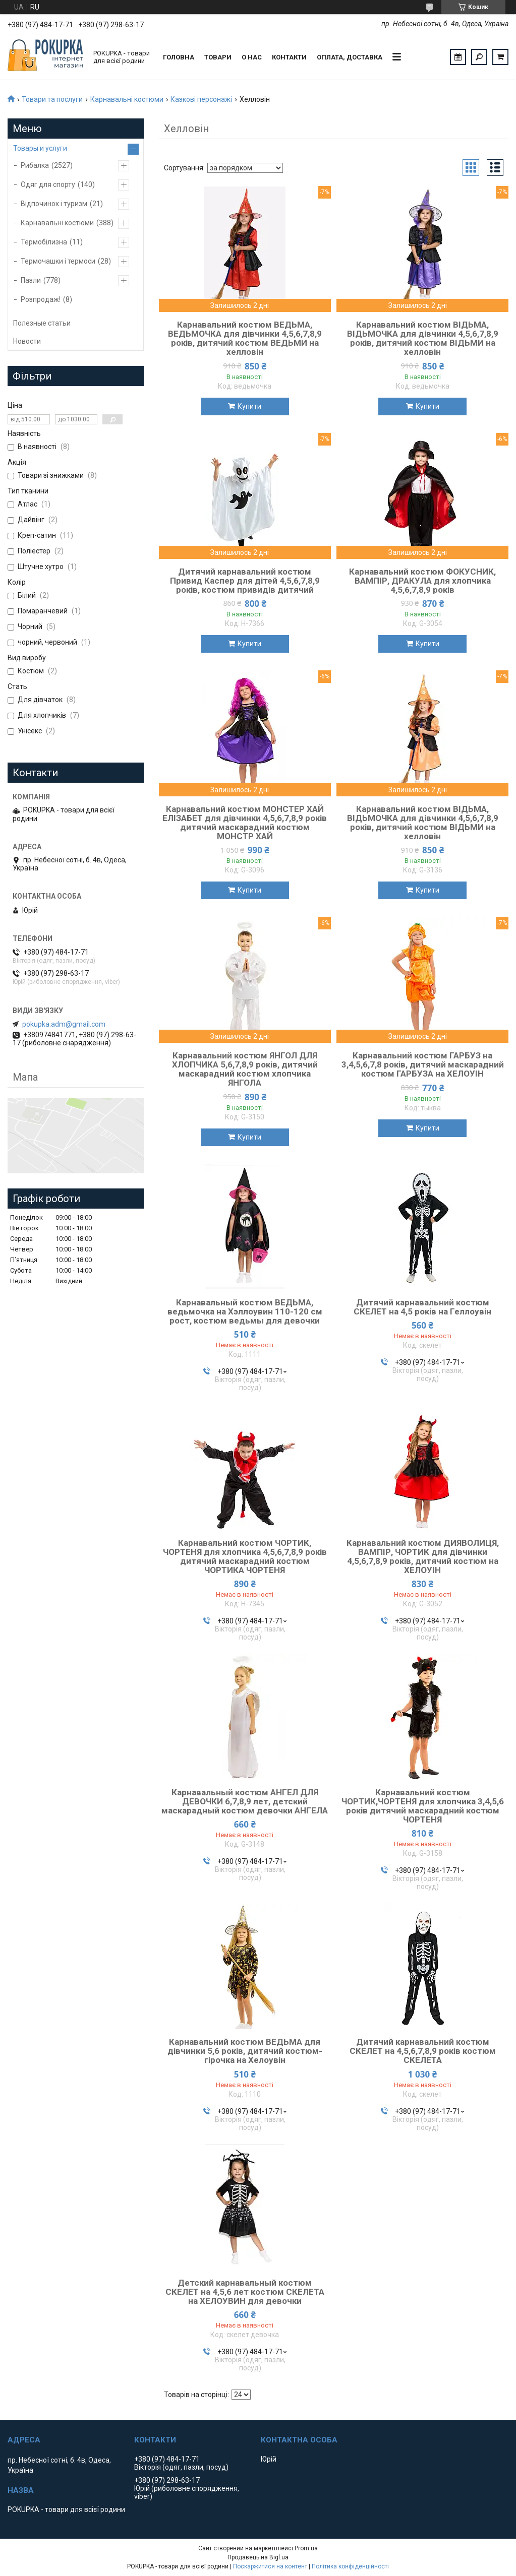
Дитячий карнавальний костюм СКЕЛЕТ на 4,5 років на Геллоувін (422, 1307)
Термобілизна (44, 242)
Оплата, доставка (349, 57)
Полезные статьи (42, 323)
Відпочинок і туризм (54, 204)
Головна (178, 57)
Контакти (289, 57)
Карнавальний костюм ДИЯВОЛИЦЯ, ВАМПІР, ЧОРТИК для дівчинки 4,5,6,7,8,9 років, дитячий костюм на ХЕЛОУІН (423, 1556)
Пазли (31, 280)
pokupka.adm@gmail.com (63, 1024)
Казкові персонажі (201, 99)
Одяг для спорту (48, 184)
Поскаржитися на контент (270, 2566)
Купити (249, 406)
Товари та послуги (52, 99)
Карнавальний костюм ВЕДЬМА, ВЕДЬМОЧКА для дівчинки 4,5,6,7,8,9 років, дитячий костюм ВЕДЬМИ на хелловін (245, 338)
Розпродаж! (41, 299)
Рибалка (35, 165)
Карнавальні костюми (126, 99)
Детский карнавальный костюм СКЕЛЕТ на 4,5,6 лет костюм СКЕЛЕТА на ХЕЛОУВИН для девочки (244, 2291)
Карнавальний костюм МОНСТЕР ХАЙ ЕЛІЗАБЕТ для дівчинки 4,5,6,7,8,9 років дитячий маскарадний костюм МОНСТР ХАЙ (244, 822)
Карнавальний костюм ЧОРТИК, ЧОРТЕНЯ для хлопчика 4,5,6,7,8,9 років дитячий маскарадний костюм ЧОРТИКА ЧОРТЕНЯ (245, 1556)
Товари (218, 57)
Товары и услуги (40, 148)
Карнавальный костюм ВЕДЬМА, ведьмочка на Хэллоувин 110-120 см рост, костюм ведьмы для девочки (244, 1311)
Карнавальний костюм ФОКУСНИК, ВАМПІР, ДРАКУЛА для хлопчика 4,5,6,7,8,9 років (422, 580)
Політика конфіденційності (350, 2566)
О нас (252, 57)
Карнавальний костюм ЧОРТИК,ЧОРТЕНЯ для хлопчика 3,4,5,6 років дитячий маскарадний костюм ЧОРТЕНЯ (422, 1806)
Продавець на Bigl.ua (258, 2557)
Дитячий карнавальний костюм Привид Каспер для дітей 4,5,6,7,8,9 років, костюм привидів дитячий (245, 580)
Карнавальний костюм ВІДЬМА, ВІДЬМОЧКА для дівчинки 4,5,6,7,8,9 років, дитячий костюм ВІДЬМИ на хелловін (422, 338)
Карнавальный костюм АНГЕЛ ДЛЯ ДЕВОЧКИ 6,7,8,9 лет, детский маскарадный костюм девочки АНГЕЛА (244, 1801)
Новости (27, 341)
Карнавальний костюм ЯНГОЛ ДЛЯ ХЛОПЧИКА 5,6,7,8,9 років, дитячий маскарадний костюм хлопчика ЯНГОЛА (245, 1069)
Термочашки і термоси (58, 261)
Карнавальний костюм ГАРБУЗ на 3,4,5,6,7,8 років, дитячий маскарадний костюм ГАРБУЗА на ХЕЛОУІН (422, 1064)
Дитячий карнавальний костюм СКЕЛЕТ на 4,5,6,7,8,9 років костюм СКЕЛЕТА (423, 2050)
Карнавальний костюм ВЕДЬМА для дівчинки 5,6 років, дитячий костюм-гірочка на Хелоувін (244, 2050)
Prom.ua (306, 2548)
